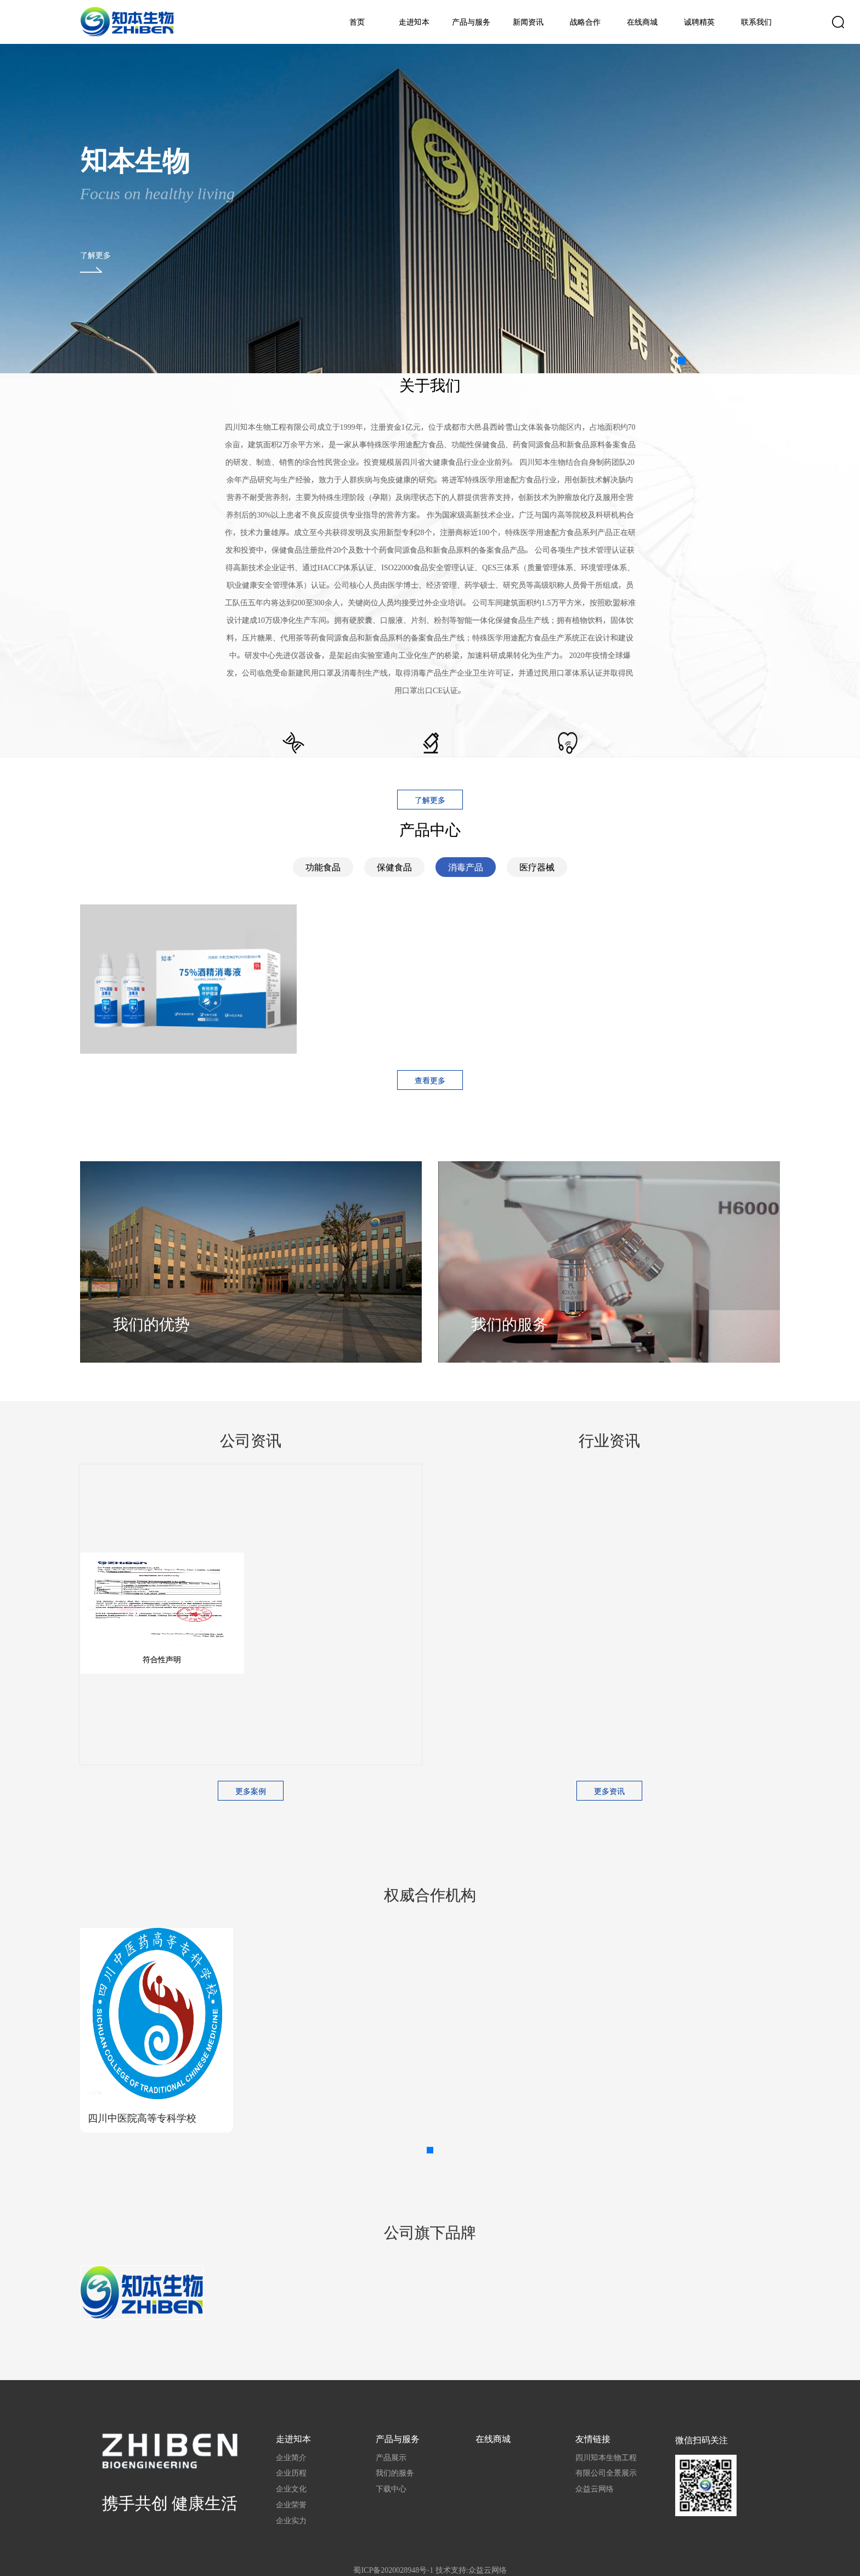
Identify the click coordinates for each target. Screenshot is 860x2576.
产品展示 (391, 2457)
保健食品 (394, 867)
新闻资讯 (528, 22)
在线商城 (642, 22)
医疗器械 (537, 867)
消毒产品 (465, 867)
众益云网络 (594, 2489)
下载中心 (391, 2489)
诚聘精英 (699, 22)
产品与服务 (471, 22)
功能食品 (323, 867)
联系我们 (756, 22)
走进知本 (414, 22)
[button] (682, 360)
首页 (357, 22)
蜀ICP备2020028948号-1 (393, 2570)
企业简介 (291, 2457)
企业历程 (291, 2473)
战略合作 (585, 22)
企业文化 (291, 2489)
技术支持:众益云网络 (471, 2570)
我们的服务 (395, 2473)
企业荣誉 (291, 2504)
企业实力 (291, 2520)
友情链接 (592, 2438)
